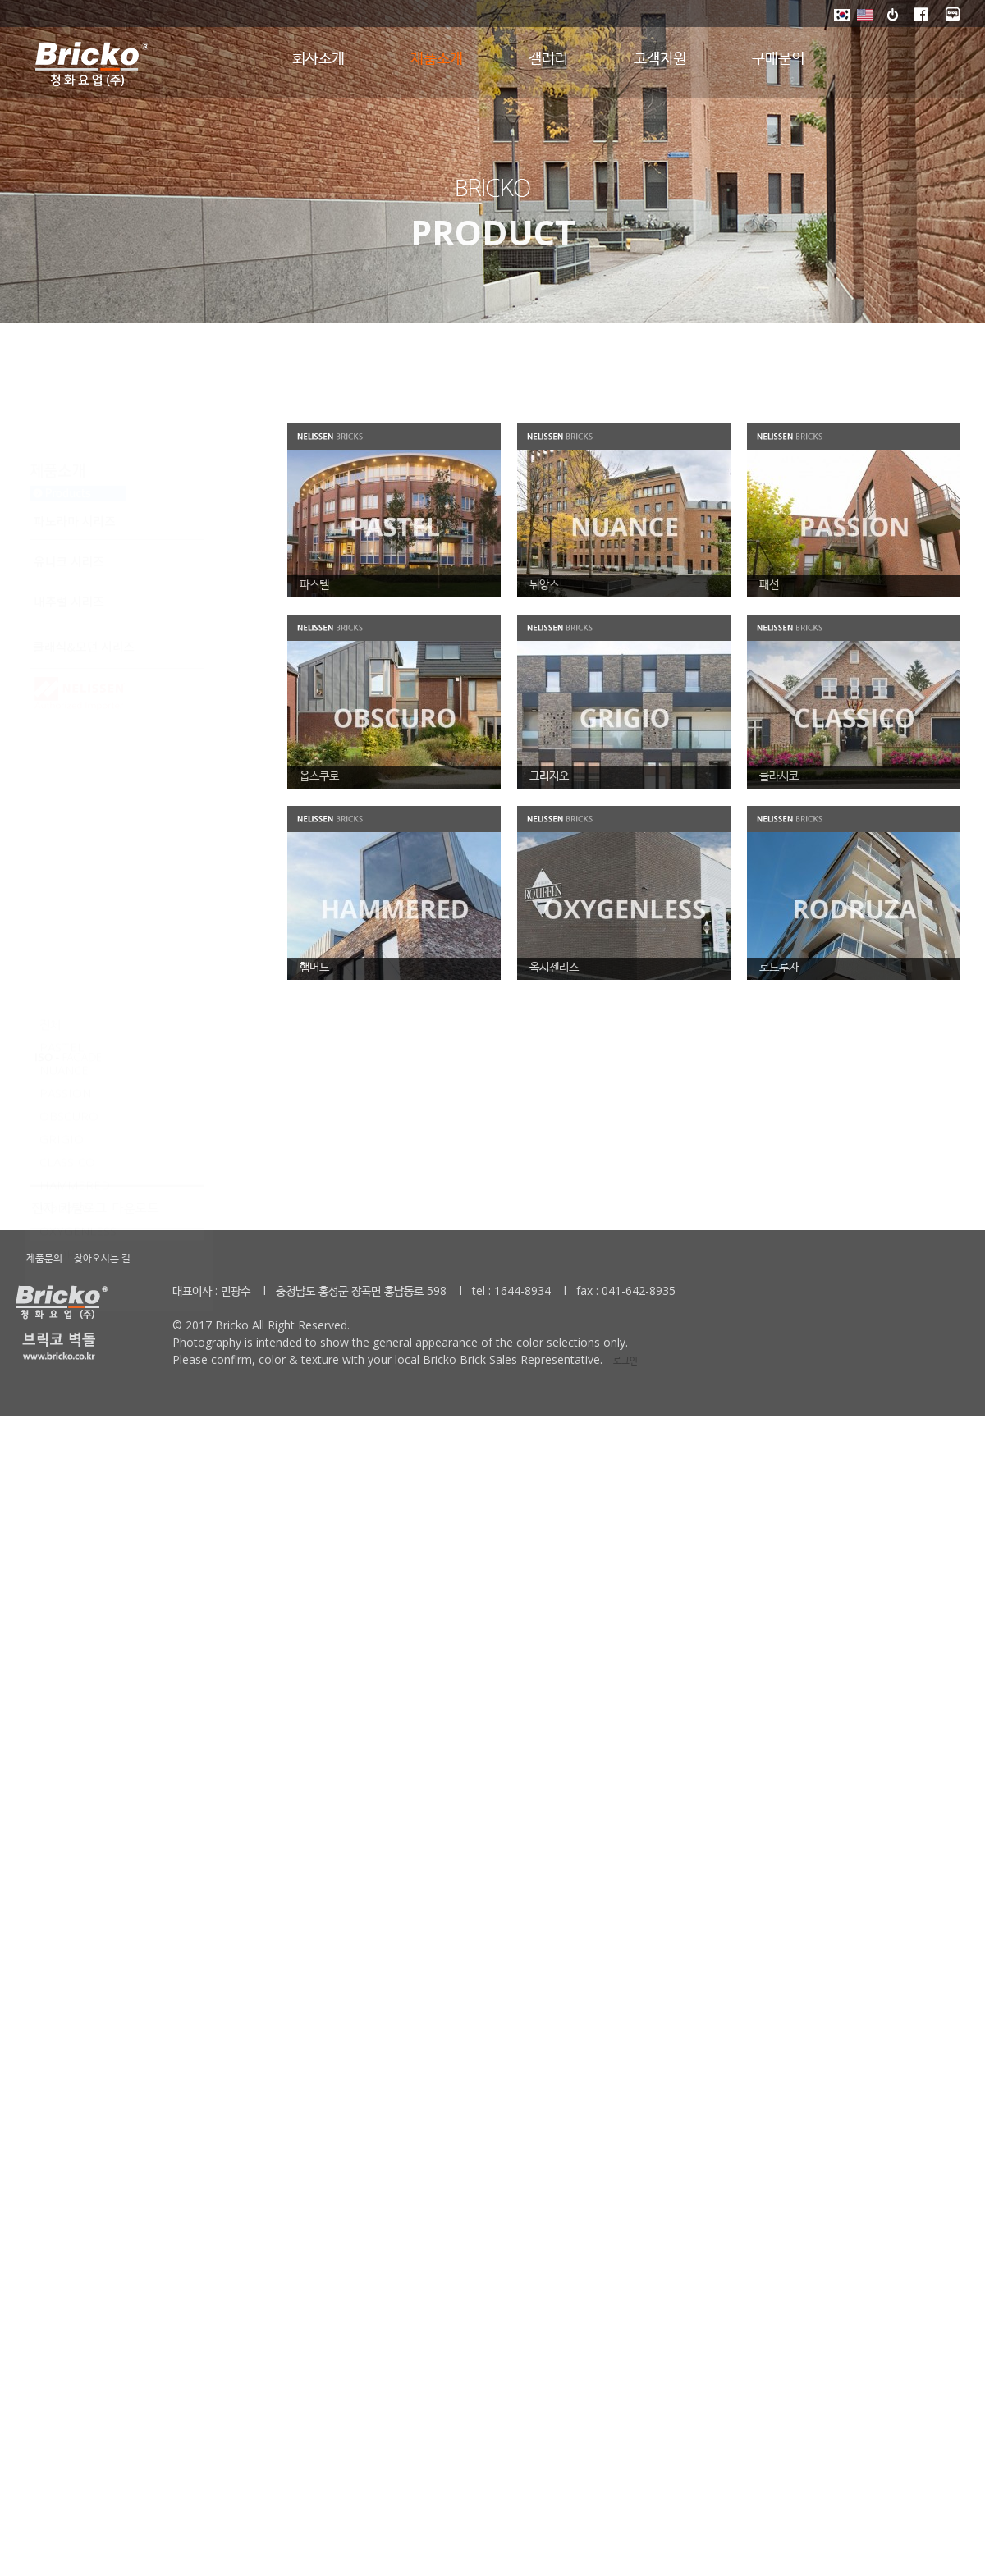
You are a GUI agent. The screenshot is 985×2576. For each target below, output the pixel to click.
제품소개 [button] (436, 59)
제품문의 (44, 1258)
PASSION (65, 778)
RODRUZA (68, 939)
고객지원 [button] (660, 59)
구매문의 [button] (778, 59)
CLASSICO (67, 847)
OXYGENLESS (78, 916)
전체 (50, 709)
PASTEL (61, 732)
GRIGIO (61, 824)
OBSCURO (68, 801)
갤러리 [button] (548, 59)
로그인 (622, 1360)
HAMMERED (74, 870)
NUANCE (64, 755)
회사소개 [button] (318, 59)
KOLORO (65, 893)
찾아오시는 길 (102, 1258)
